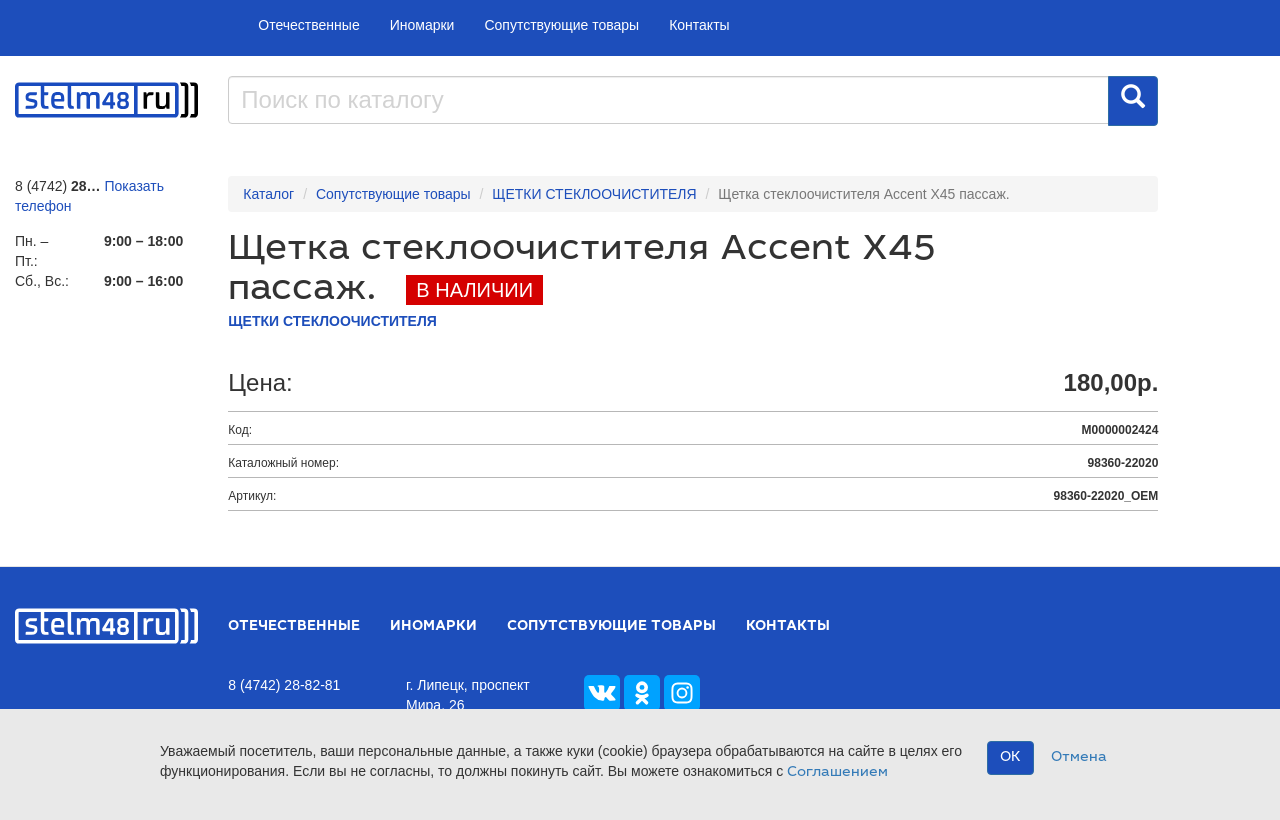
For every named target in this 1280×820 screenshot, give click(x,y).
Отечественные (308, 25)
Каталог (268, 194)
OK (1010, 758)
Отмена (1079, 758)
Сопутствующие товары (561, 25)
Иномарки (422, 25)
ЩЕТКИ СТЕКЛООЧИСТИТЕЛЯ (594, 194)
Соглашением (837, 773)
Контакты (699, 25)
